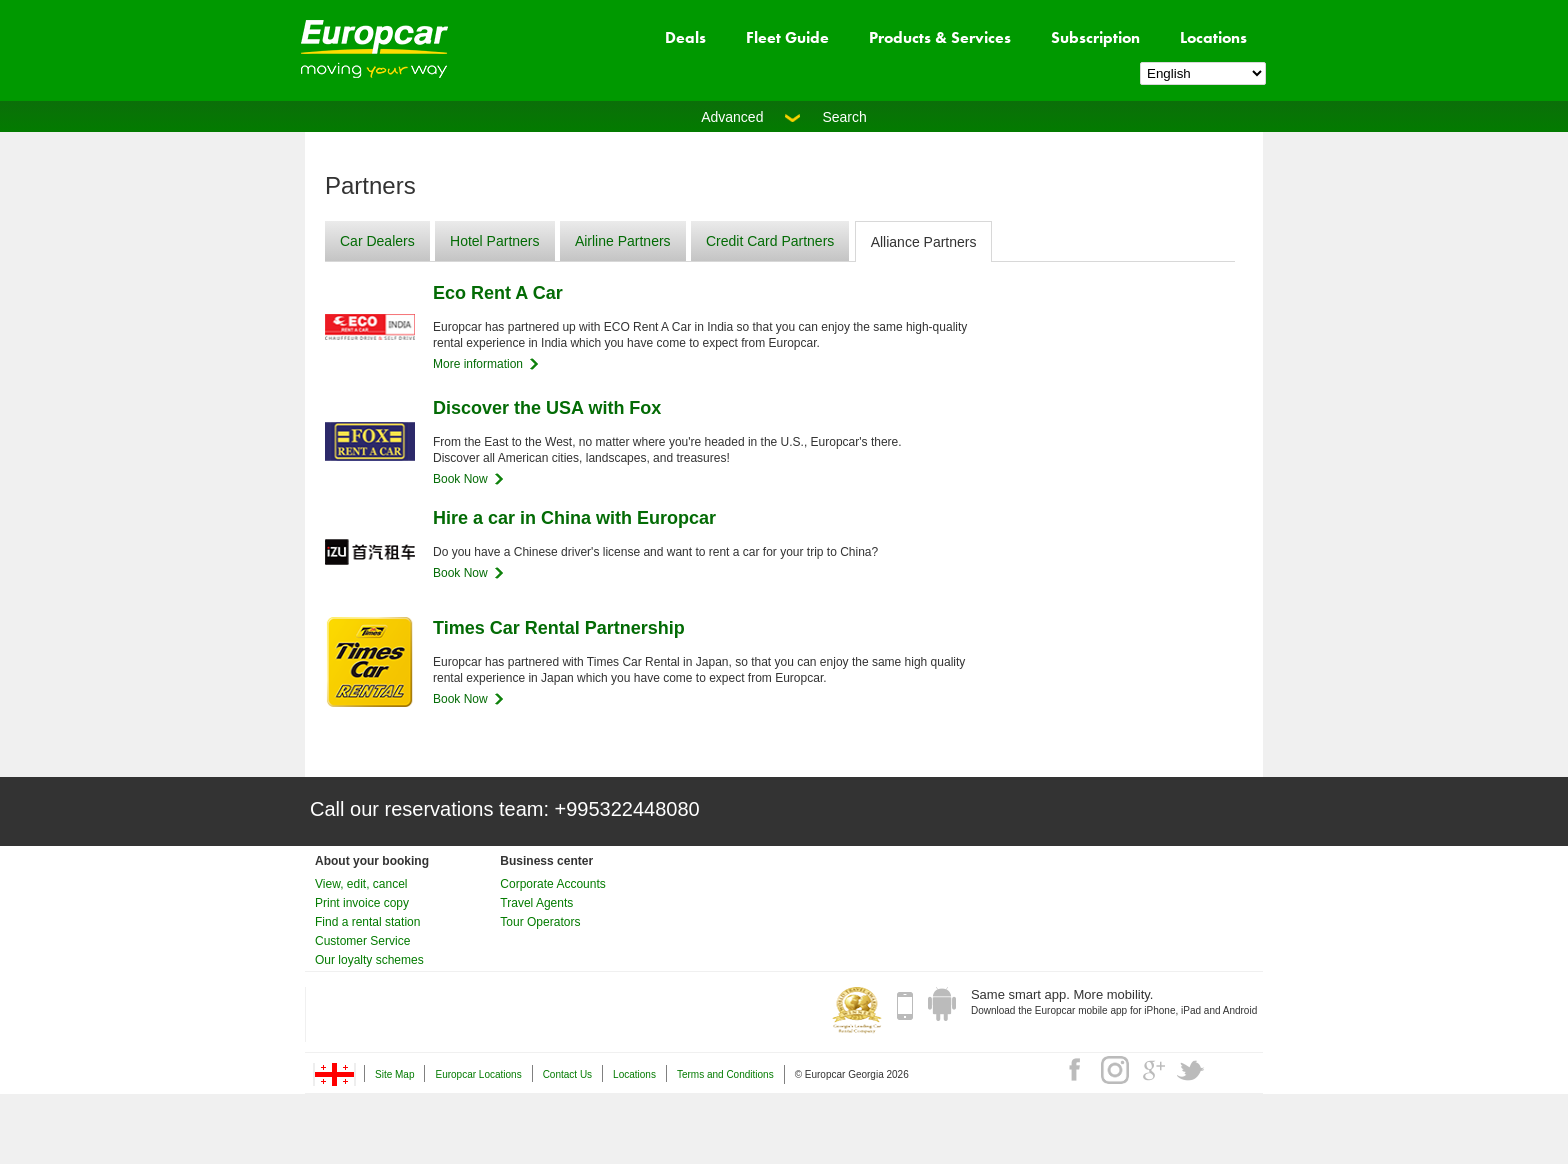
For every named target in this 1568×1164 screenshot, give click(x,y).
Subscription (1095, 37)
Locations (1213, 37)
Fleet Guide (787, 37)
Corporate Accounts (552, 884)
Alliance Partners (924, 242)
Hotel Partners (494, 241)
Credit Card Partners (770, 241)
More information (478, 364)
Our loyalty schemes (369, 960)
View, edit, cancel (361, 884)
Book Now (460, 479)
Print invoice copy (362, 903)
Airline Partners (623, 241)
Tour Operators (540, 922)
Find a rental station (367, 922)
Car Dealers (377, 241)
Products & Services (940, 37)
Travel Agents (536, 903)
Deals (685, 37)
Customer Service (362, 941)
